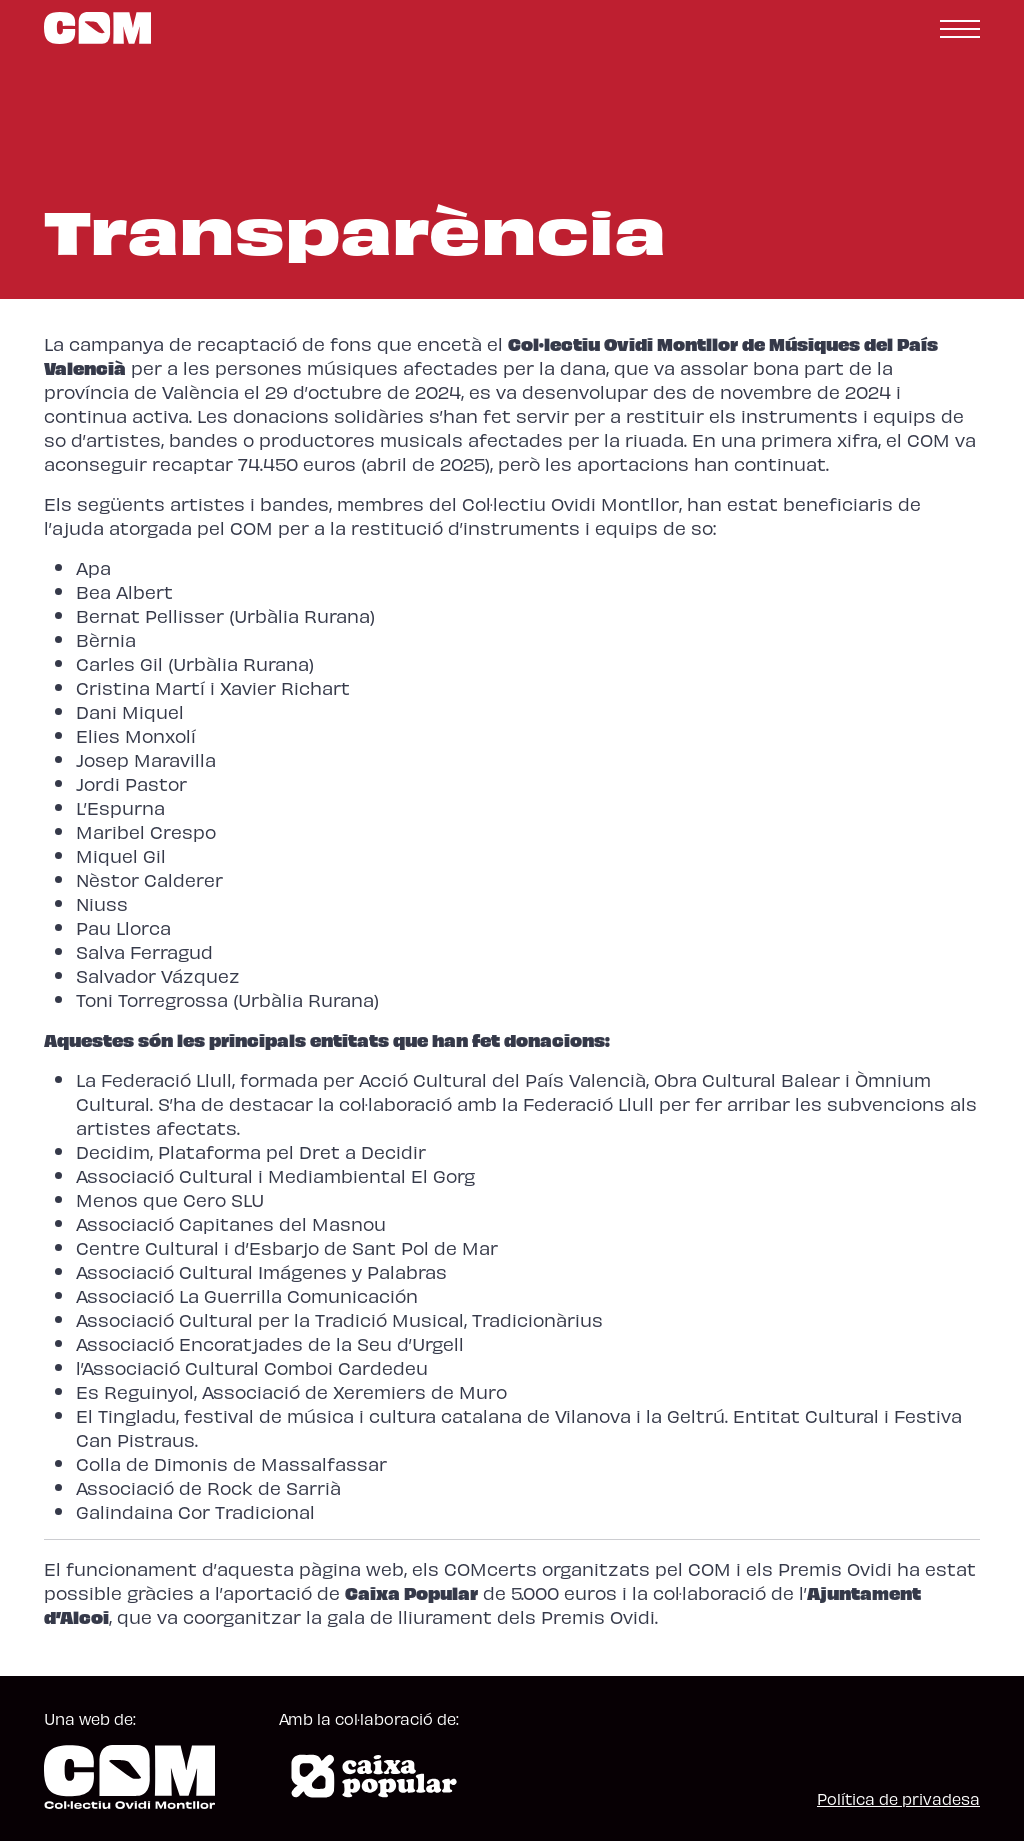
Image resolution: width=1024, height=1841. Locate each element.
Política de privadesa (898, 1798)
